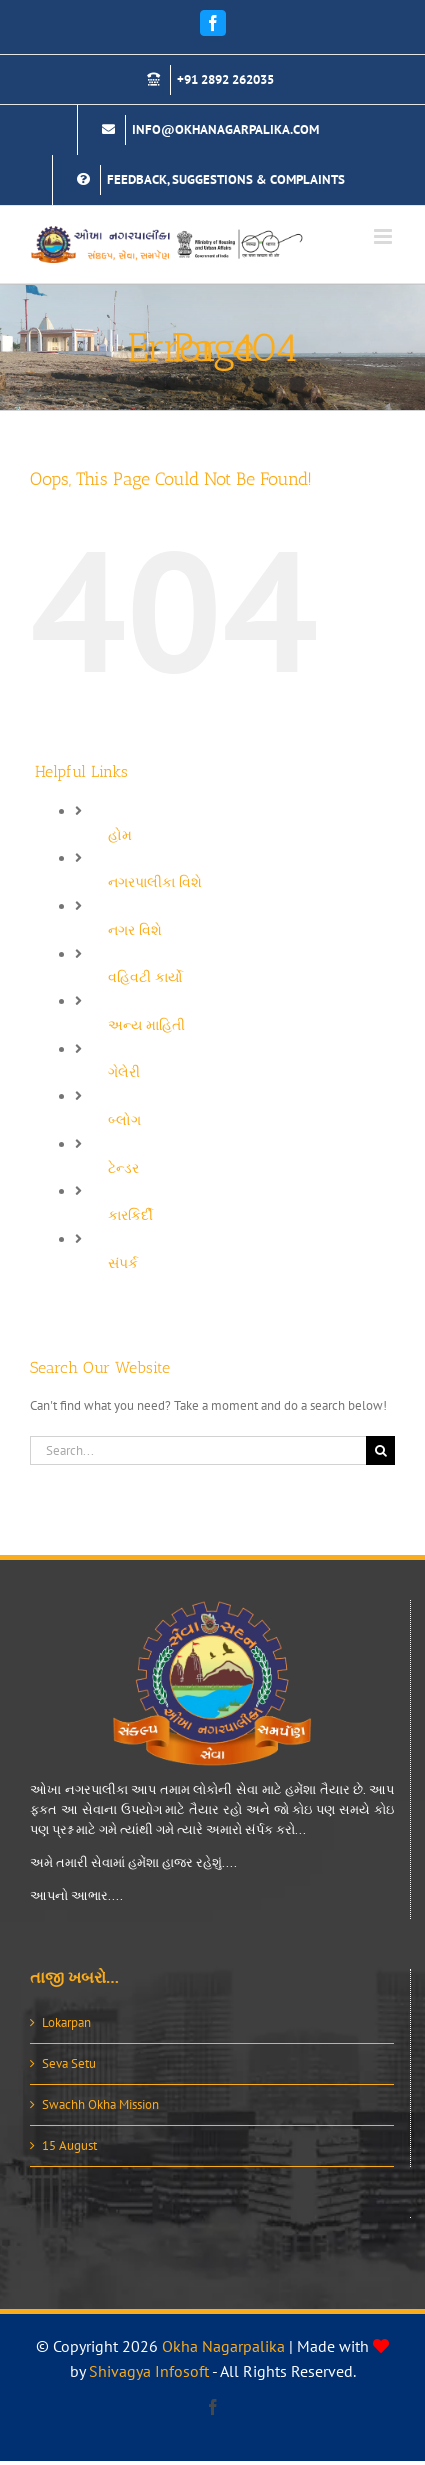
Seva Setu (69, 2063)
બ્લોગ (124, 1120)
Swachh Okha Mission (100, 2104)
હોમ (120, 835)
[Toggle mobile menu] (384, 236)
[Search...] (198, 1450)
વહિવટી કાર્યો (145, 977)
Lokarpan (66, 2022)
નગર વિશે (135, 930)
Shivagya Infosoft (149, 2371)
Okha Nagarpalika (223, 2346)
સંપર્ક (123, 1263)
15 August (69, 2145)
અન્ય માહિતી (146, 1025)
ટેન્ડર (123, 1168)
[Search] (380, 1450)
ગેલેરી (124, 1072)
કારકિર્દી (130, 1215)
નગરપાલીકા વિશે (155, 882)
